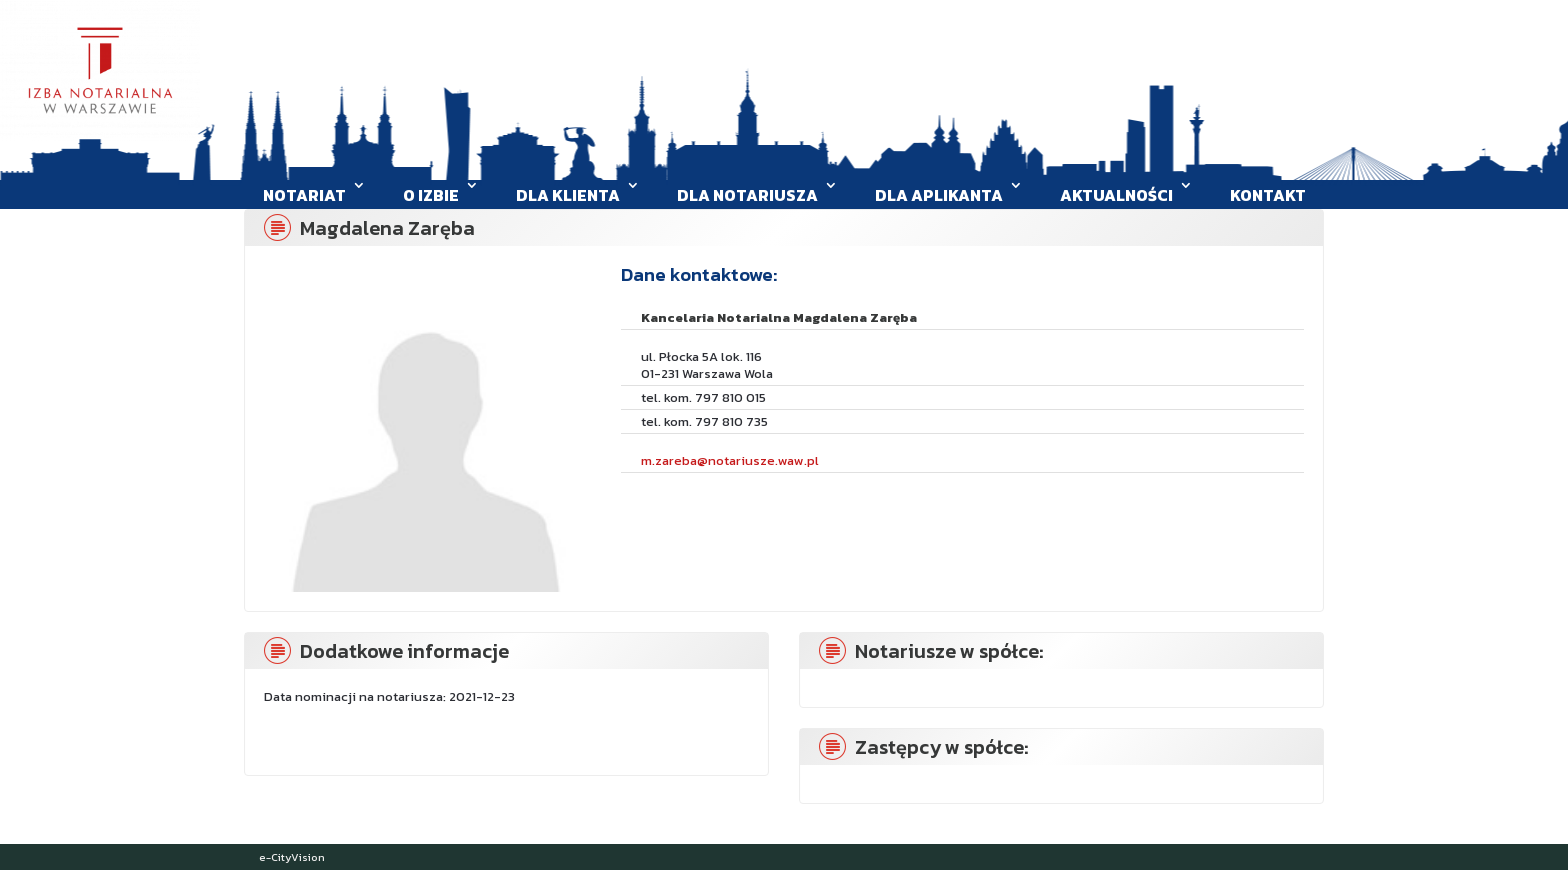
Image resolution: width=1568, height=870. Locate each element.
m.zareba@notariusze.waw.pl (730, 460)
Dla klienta (568, 195)
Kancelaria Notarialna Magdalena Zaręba (779, 317)
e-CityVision (292, 857)
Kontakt (1268, 195)
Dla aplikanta (939, 195)
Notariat (304, 195)
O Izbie (431, 195)
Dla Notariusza (747, 195)
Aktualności (1116, 195)
